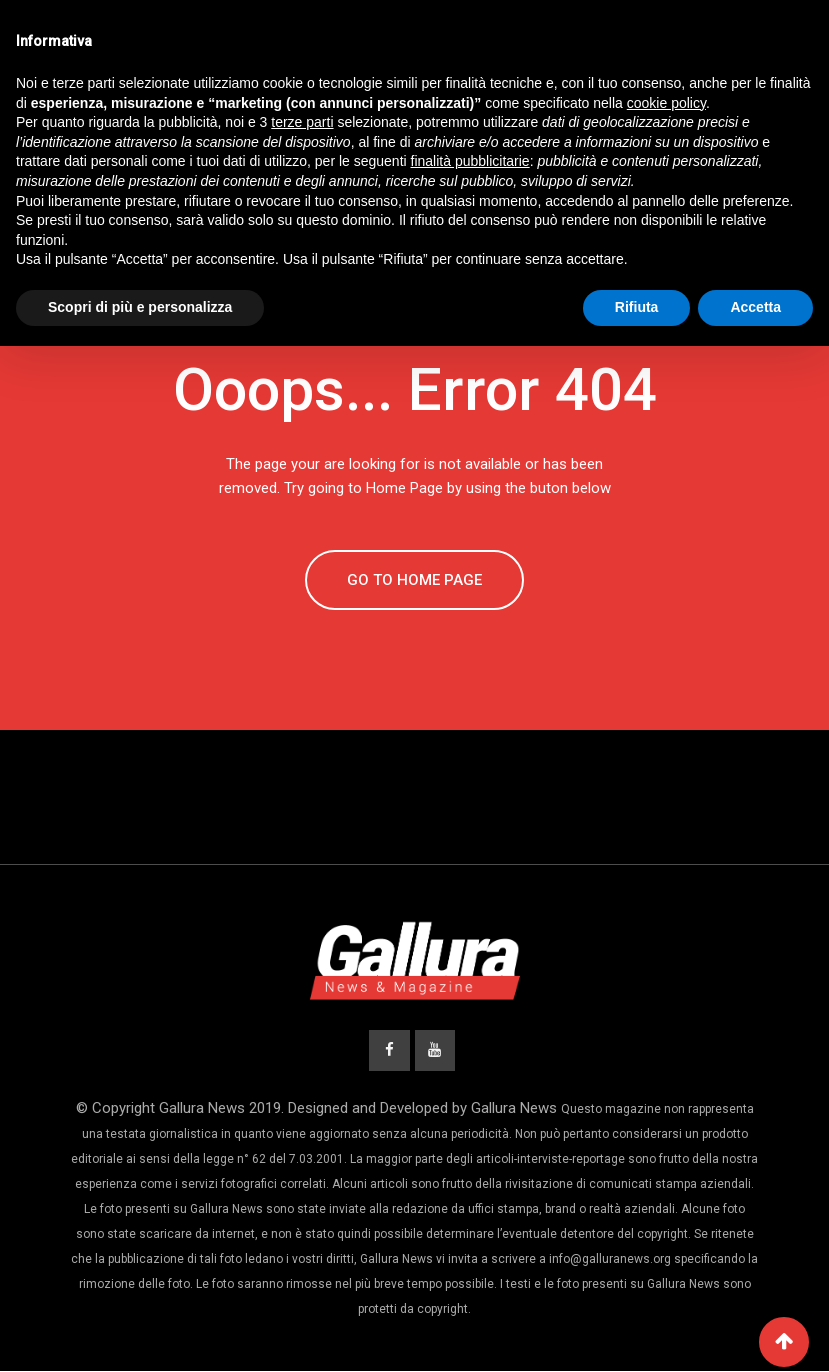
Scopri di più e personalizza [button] (140, 307)
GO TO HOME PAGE (414, 580)
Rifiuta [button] (637, 307)
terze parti (302, 122)
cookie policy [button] (666, 103)
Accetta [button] (755, 307)
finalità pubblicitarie (470, 161)
